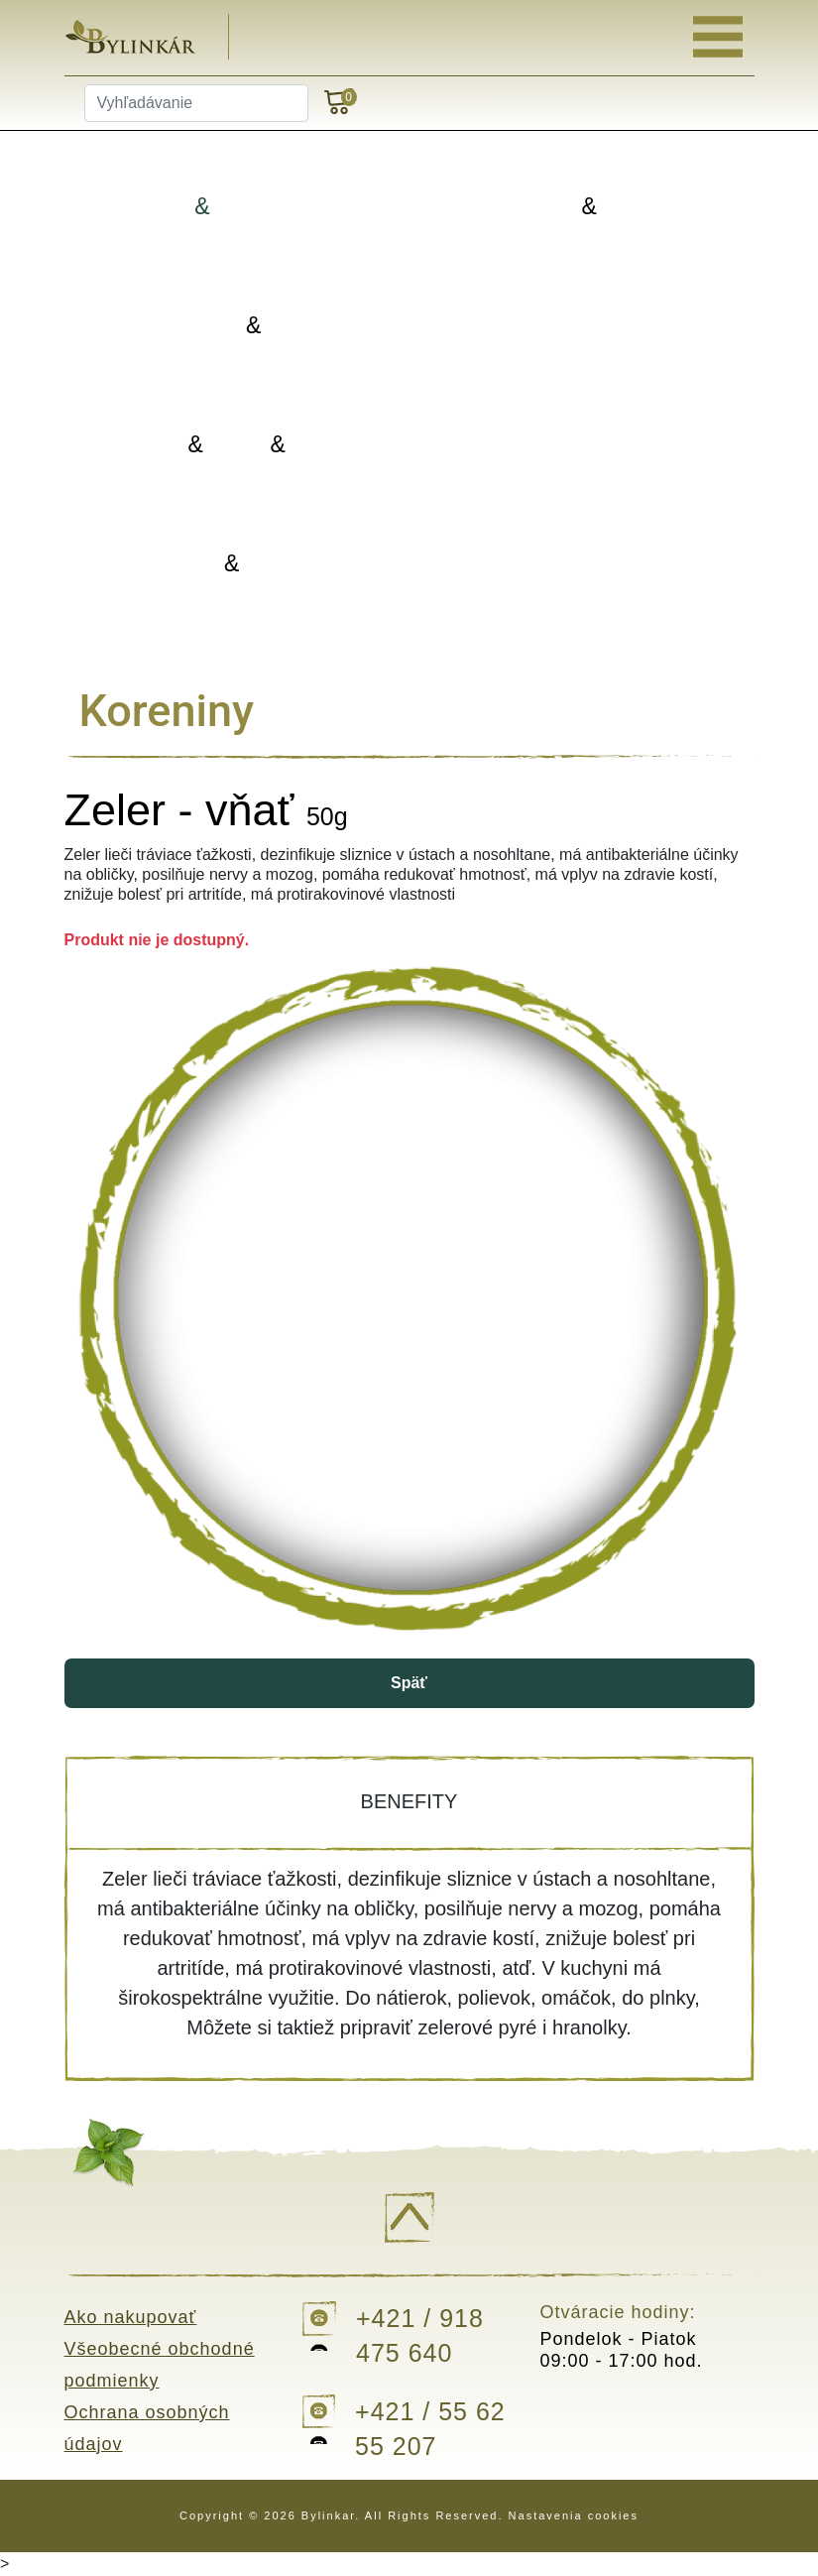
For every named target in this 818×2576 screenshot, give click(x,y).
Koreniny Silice (236, 325)
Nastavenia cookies (574, 2515)
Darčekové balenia (593, 563)
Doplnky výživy (593, 443)
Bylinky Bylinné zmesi (237, 206)
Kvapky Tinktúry (236, 564)
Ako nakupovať (130, 2317)
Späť (409, 1682)
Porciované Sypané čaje (593, 206)
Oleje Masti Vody (236, 445)
